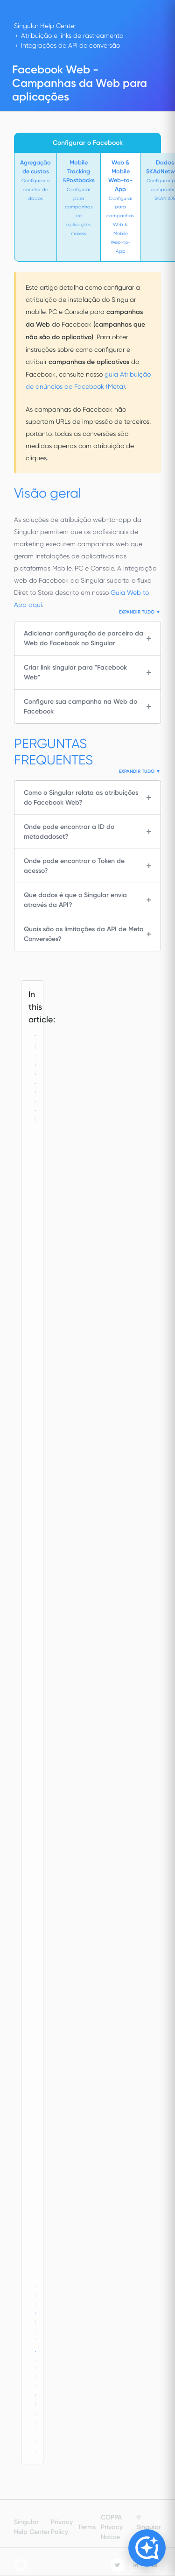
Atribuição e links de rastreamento (72, 35)
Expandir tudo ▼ (140, 612)
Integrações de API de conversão (70, 45)
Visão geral (36, 1078)
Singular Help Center (45, 25)
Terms (87, 2527)
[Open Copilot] (147, 2548)
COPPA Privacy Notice (112, 2527)
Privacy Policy (62, 2527)
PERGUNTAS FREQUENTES (36, 2368)
